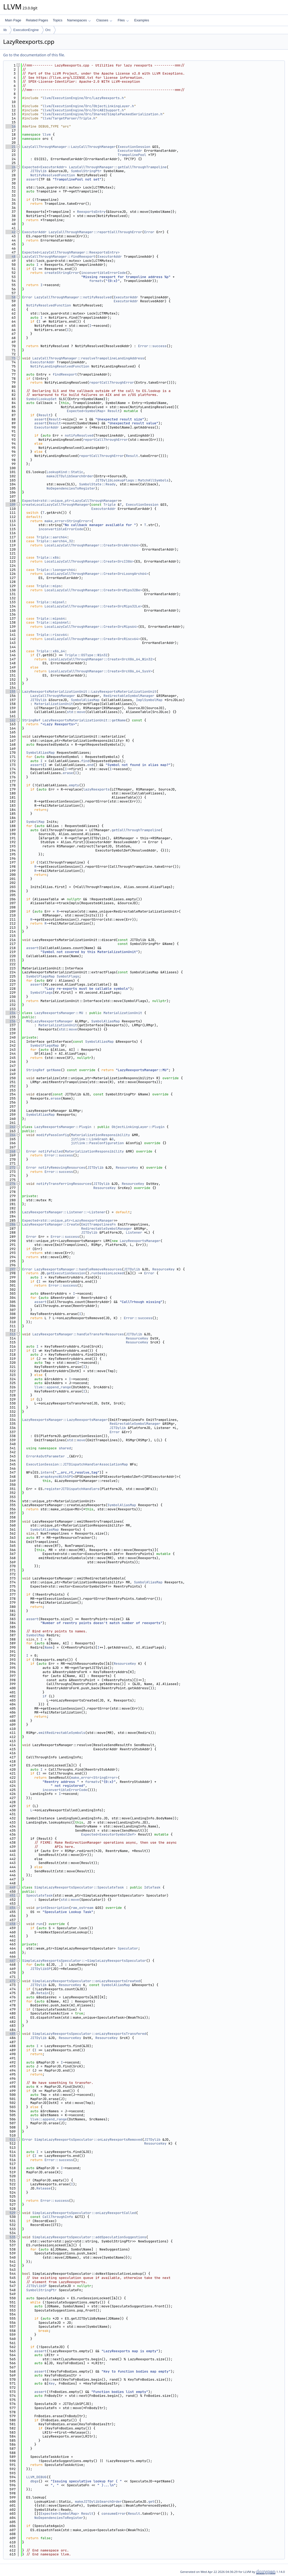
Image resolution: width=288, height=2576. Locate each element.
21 (10, 146)
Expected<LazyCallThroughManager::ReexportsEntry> (71, 252)
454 (10, 1907)
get (151, 2501)
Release (43, 2188)
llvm (46, 134)
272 (10, 1167)
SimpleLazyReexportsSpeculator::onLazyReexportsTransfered (89, 2033)
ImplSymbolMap (149, 700)
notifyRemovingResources (61, 1167)
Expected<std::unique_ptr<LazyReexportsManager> (69, 1220)
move (81, 712)
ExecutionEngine (26, 30)
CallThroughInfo (57, 2217)
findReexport (65, 374)
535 (10, 2237)
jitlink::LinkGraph (89, 1139)
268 (10, 1151)
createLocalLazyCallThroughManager (55, 504)
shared (65, 1448)
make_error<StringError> (68, 521)
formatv (96, 281)
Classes (104, 20)
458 (10, 1924)
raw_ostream (82, 1907)
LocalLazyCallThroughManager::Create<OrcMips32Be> (93, 590)
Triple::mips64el (52, 622)
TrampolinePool (132, 155)
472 (10, 1981)
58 (10, 297)
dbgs (34, 2481)
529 (10, 2213)
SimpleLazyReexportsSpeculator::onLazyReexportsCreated (86, 1981)
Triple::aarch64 (51, 537)
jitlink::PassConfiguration (97, 1143)
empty (74, 785)
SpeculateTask (39, 1895)
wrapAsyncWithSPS (56, 1476)
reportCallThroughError (111, 382)
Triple (109, 504)
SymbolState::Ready (97, 484)
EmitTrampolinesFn (98, 1224)
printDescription (52, 1907)
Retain (42, 1993)
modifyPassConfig (52, 1135)
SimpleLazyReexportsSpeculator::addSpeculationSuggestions (89, 2237)
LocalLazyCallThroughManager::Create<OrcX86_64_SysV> (100, 671)
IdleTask (152, 1887)
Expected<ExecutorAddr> (44, 167)
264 (10, 1135)
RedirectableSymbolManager (128, 695)
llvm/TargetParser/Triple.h (68, 118)
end (90, 765)
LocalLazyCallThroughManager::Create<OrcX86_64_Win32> (101, 659)
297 (10, 1269)
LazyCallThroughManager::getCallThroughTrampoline (117, 167)
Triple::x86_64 (50, 651)
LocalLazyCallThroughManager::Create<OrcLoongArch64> (96, 573)
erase (68, 773)
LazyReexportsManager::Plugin (62, 1127)
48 (10, 256)
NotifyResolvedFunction (52, 175)
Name (49, 1647)
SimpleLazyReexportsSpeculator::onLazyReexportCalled (84, 2213)
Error (149, 232)
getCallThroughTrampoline (136, 830)
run (39, 1924)
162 (10, 720)
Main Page (13, 20)
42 (10, 232)
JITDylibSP (40, 1968)
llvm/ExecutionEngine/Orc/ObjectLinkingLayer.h (88, 106)
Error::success (152, 346)
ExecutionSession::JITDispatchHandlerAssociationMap (77, 1464)
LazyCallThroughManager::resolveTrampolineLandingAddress (88, 358)
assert (32, 179)
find (85, 761)
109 (10, 504)
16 (10, 126)
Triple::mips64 (50, 618)
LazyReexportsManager (52, 1021)
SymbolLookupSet (41, 399)
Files (123, 20)
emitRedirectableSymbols (61, 1732)
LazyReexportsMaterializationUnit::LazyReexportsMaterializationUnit (89, 691)
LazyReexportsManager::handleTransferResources (78, 1334)
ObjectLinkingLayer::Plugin (138, 1127)
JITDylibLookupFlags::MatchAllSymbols (132, 480)
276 (10, 1183)
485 (10, 2033)
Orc (48, 30)
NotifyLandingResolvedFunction (59, 366)
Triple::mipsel (50, 602)
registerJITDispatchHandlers (72, 1489)
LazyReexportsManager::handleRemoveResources (78, 1269)
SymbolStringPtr (86, 171)
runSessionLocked (107, 1273)
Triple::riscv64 (51, 634)
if (44, 1696)
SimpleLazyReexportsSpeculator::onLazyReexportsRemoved (88, 2139)
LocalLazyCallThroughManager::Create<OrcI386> (89, 561)
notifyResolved (79, 435)
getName (54, 1070)
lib (5, 30)
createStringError (62, 272)
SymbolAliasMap (85, 700)
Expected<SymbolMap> (86, 411)
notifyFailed (50, 1151)
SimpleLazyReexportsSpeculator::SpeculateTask (79, 1887)
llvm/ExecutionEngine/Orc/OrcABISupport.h (83, 110)
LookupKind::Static (65, 472)
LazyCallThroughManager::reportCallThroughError (95, 232)
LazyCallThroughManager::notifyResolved (73, 297)
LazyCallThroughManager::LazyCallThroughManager (69, 146)
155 (10, 691)
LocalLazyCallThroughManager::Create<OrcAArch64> (92, 545)
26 (10, 167)
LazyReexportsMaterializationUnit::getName (84, 720)
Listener (134, 1232)
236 (10, 1021)
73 (10, 358)
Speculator (128, 1948)
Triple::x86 (47, 557)
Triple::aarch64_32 (54, 541)
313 (10, 1334)
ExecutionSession (134, 146)
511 (10, 2139)
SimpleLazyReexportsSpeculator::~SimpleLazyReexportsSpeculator (84, 1960)
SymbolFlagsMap (40, 976)
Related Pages (37, 20)
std (70, 712)
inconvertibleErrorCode (103, 272)
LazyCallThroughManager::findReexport (58, 256)
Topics (57, 20)
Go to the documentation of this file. (34, 54)
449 (10, 1887)
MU (28, 1021)
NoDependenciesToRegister (71, 488)
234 (10, 1013)
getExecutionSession (66, 1273)
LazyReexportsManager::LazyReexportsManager (65, 1419)
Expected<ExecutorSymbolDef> (108, 1834)
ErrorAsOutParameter (45, 1456)
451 (10, 1895)
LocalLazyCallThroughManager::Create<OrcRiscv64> (92, 639)
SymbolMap (35, 821)
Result (114, 411)
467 (10, 1960)
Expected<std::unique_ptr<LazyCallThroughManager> (71, 500)
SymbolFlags (68, 976)
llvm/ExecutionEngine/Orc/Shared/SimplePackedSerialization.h (102, 114)
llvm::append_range (52, 1387)
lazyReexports (96, 789)
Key (51, 2383)
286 (10, 1224)
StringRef (31, 720)
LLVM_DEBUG (36, 2477)
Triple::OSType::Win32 (86, 655)
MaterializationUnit (53, 704)
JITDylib (38, 171)
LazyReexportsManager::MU (58, 1013)
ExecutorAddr (130, 150)
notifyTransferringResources (63, 1183)
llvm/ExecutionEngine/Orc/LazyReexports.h (83, 98)
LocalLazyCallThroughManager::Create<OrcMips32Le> (93, 606)
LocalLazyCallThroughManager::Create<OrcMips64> (91, 626)
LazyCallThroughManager (52, 695)
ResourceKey (127, 1167)
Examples (141, 20)
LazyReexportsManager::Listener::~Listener (64, 1212)
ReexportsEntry (91, 211)
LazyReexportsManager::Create (50, 1224)
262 (10, 1127)
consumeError (113, 2513)
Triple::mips (48, 586)
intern (46, 1472)
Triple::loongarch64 (55, 570)
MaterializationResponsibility (100, 1135)
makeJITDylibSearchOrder (70, 476)
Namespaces (79, 20)
